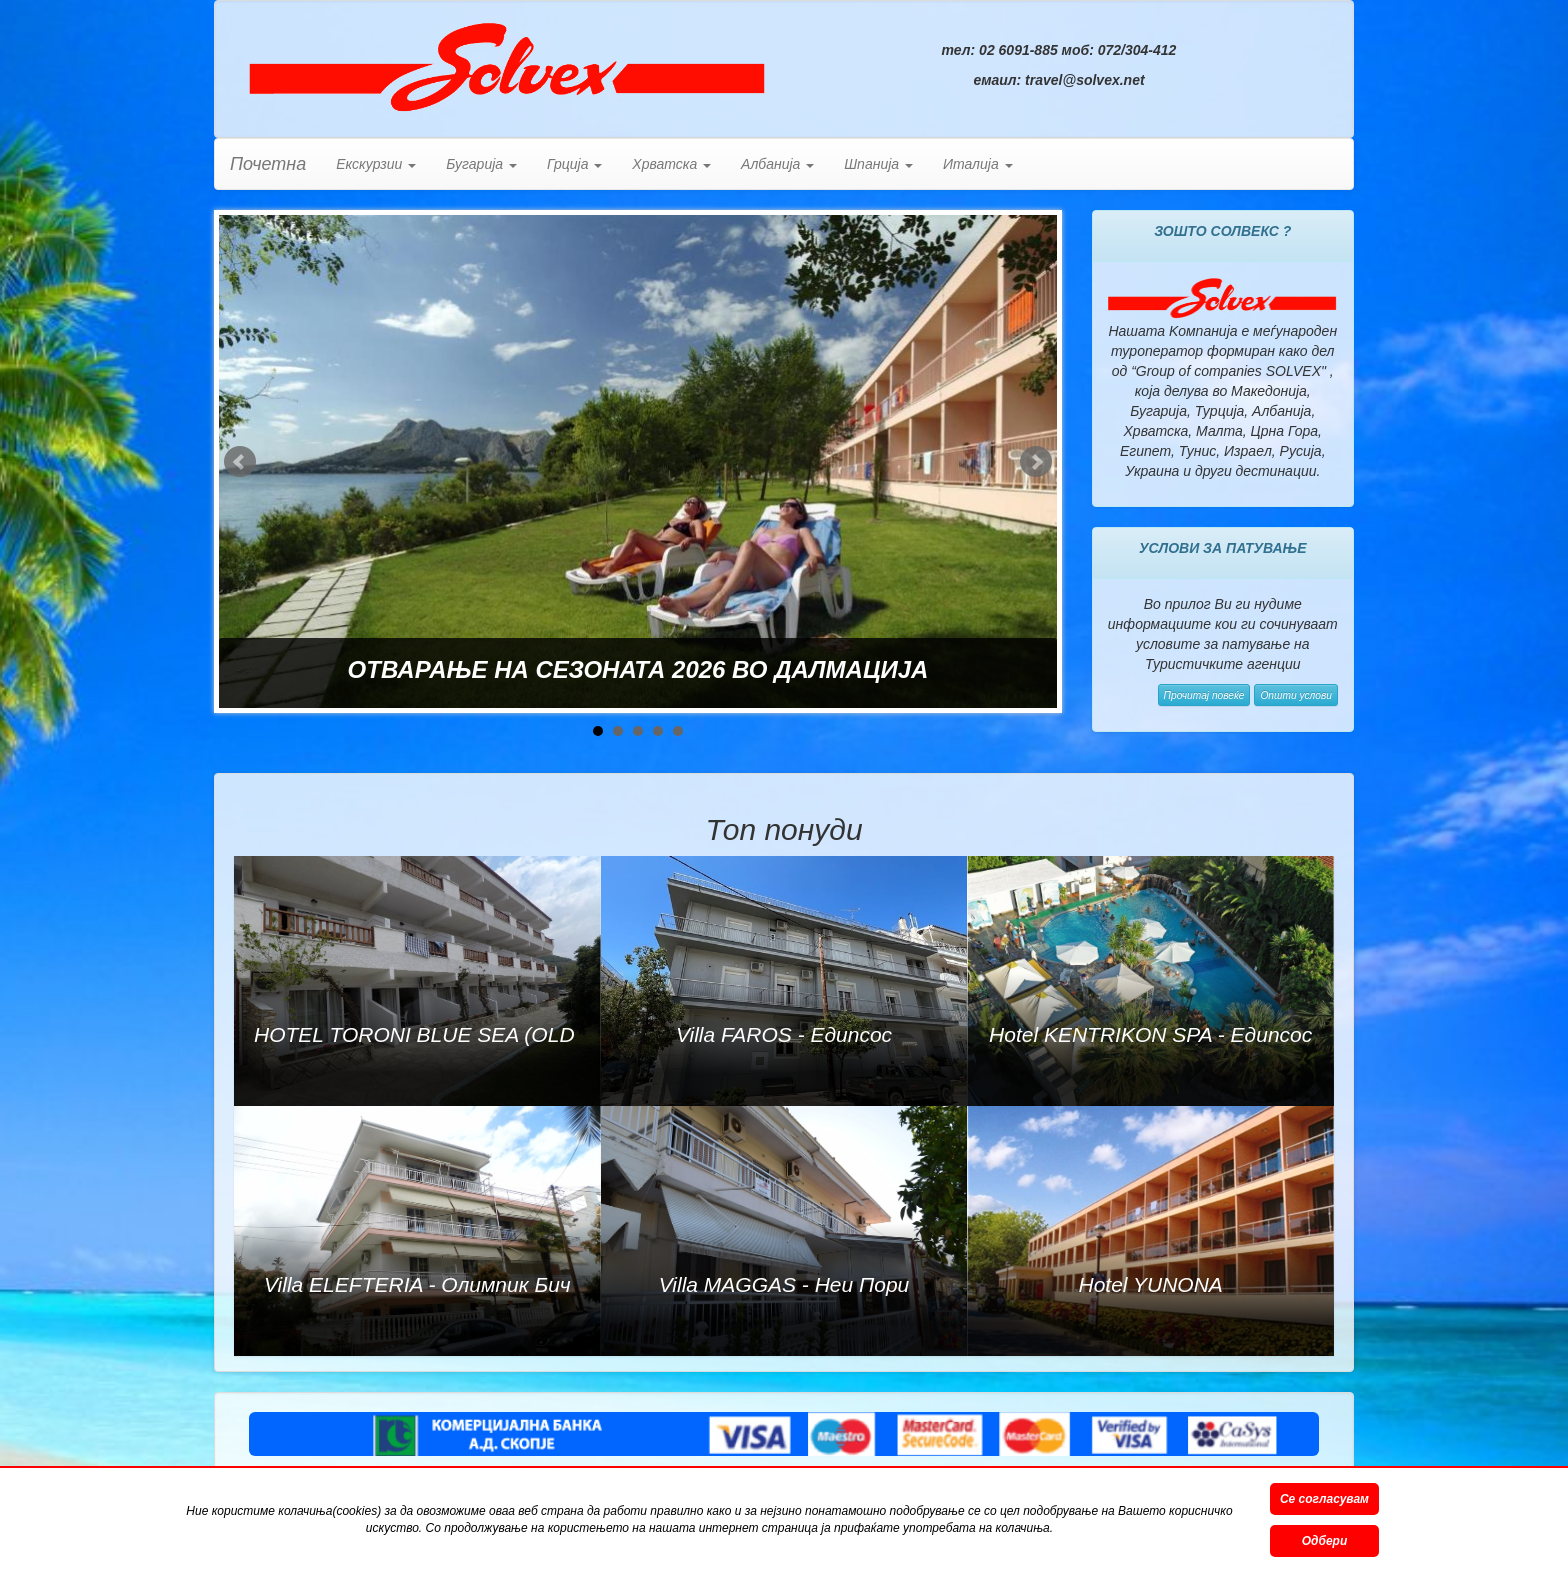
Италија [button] (978, 164)
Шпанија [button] (878, 164)
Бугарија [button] (481, 164)
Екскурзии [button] (376, 164)
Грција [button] (574, 164)
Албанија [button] (777, 164)
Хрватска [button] (671, 164)
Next (1036, 462)
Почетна (268, 164)
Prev (240, 462)
